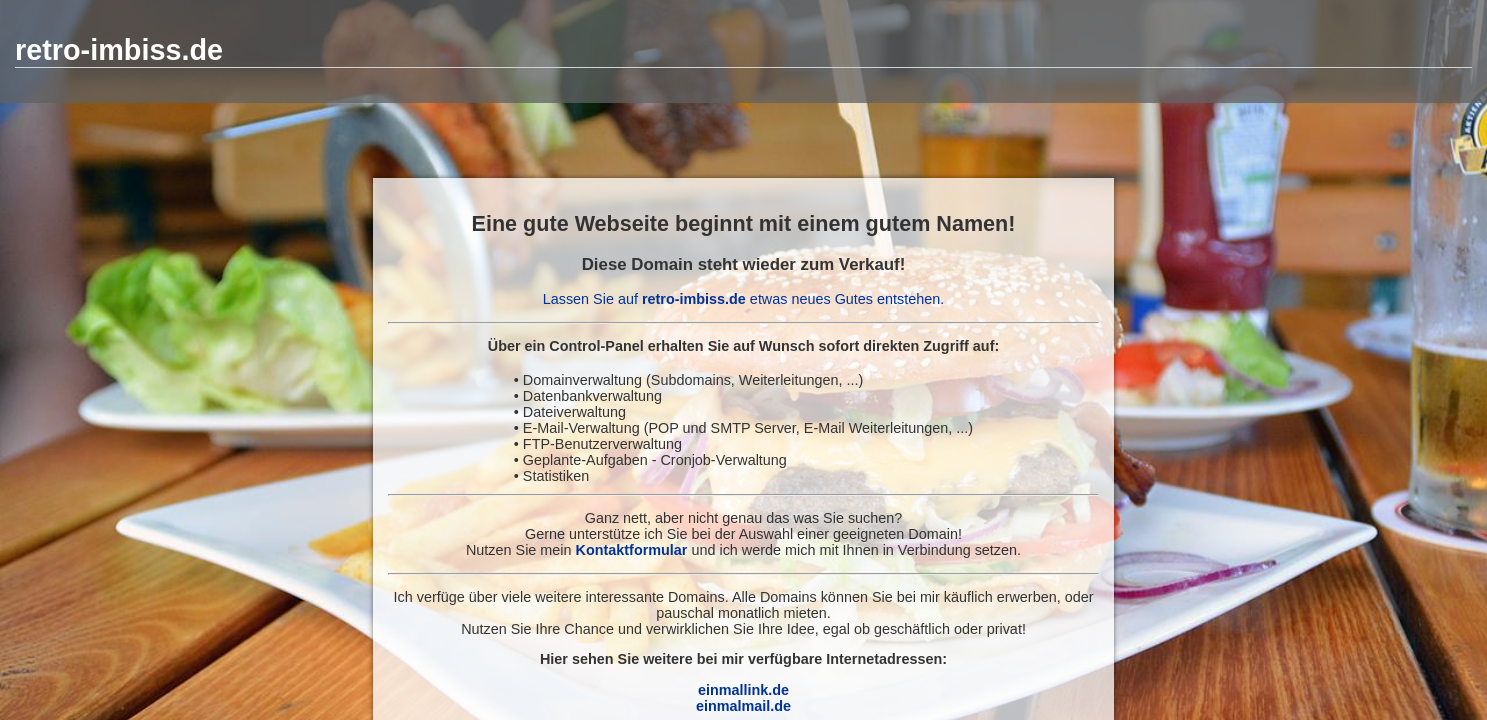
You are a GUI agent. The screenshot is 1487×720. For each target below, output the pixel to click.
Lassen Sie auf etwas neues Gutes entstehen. (744, 299)
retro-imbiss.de (119, 50)
